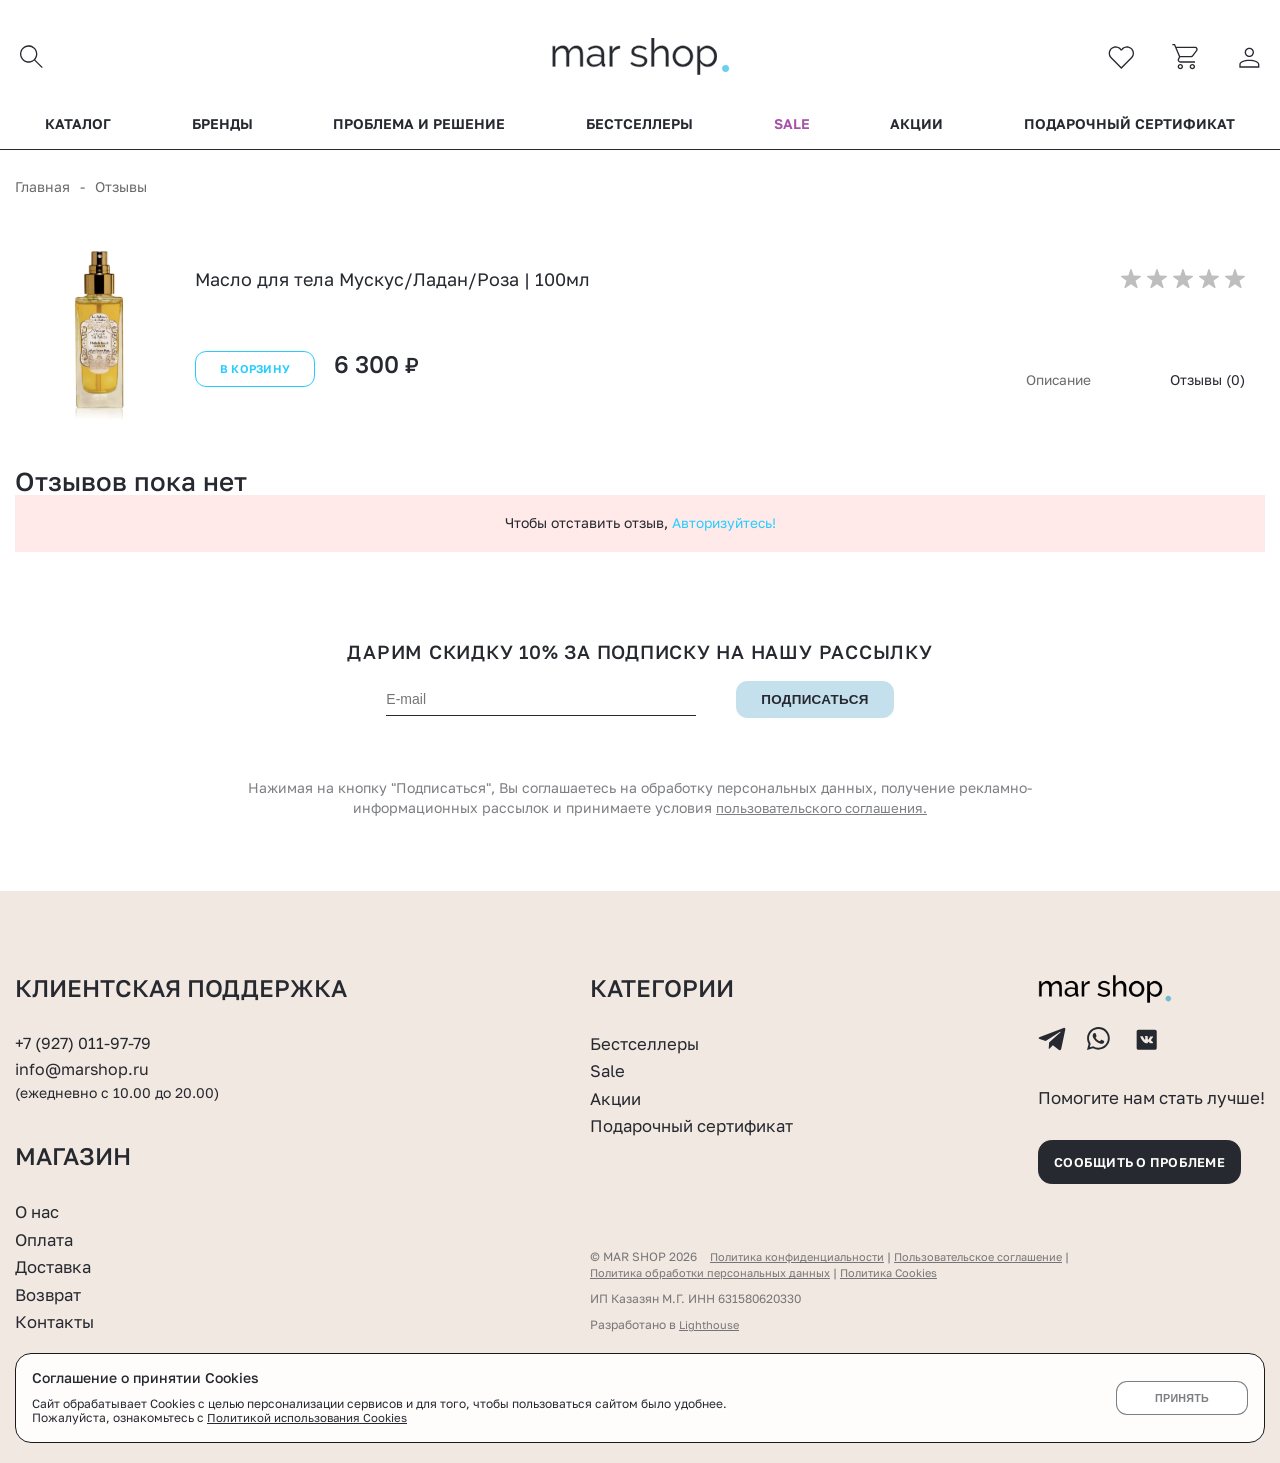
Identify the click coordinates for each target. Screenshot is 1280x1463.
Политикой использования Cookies (309, 1418)
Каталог (78, 129)
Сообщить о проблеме (1150, 1158)
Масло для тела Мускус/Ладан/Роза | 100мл (392, 284)
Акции (916, 129)
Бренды (222, 129)
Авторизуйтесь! (724, 527)
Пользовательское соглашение (998, 1256)
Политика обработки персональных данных (718, 1272)
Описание (1056, 384)
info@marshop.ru (85, 1057)
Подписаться (815, 705)
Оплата (47, 1239)
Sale (792, 129)
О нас (39, 1211)
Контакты (58, 1322)
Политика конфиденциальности (803, 1256)
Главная (42, 191)
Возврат (51, 1294)
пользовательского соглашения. (822, 812)
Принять (1181, 1398)
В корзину (253, 376)
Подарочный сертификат (1129, 129)
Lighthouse (710, 1324)
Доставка (56, 1266)
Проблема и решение (419, 129)
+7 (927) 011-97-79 (86, 1031)
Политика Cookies (909, 1272)
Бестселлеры (639, 129)
